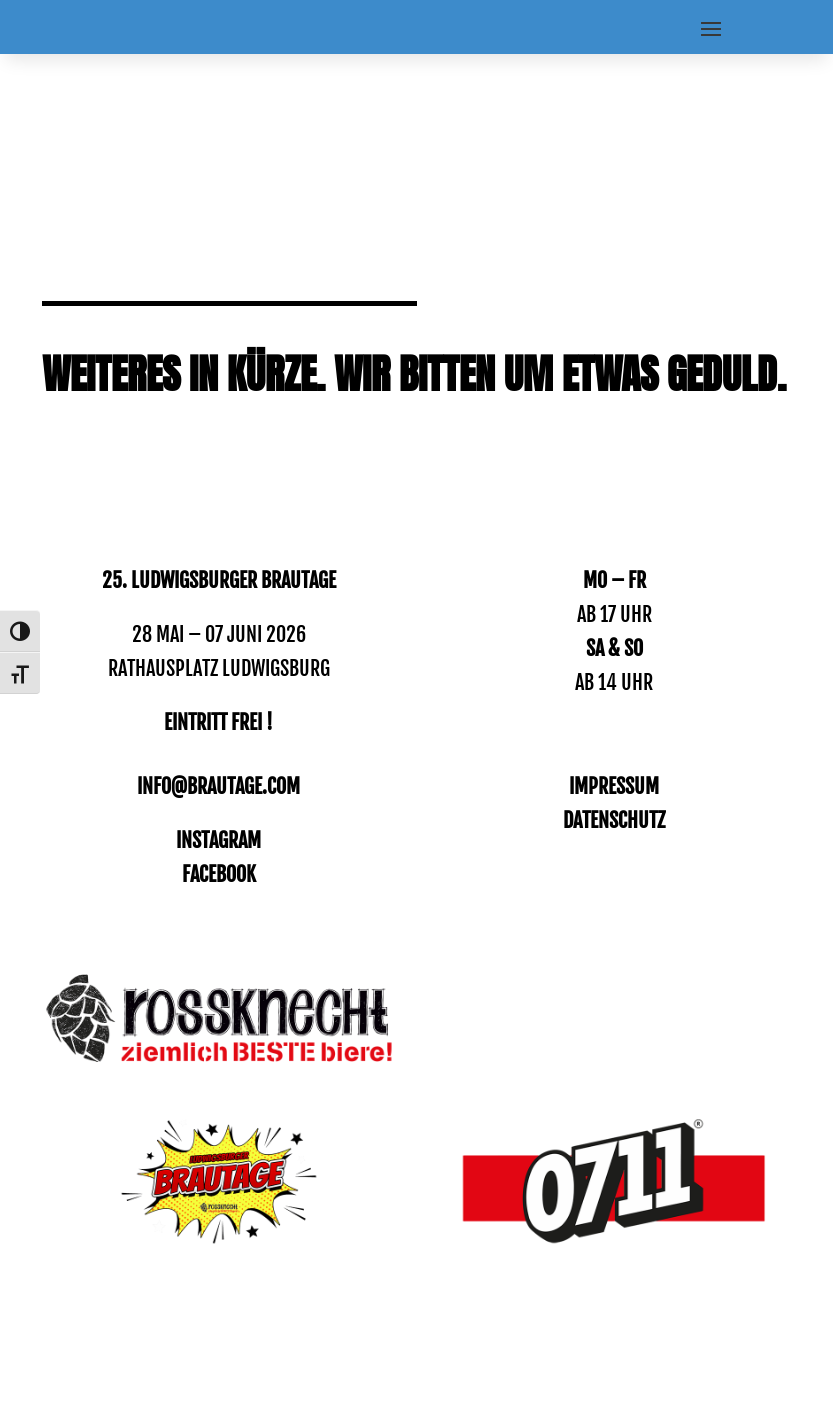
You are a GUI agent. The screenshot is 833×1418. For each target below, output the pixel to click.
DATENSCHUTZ (614, 820)
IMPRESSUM (614, 786)
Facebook (219, 874)
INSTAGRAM (218, 840)
